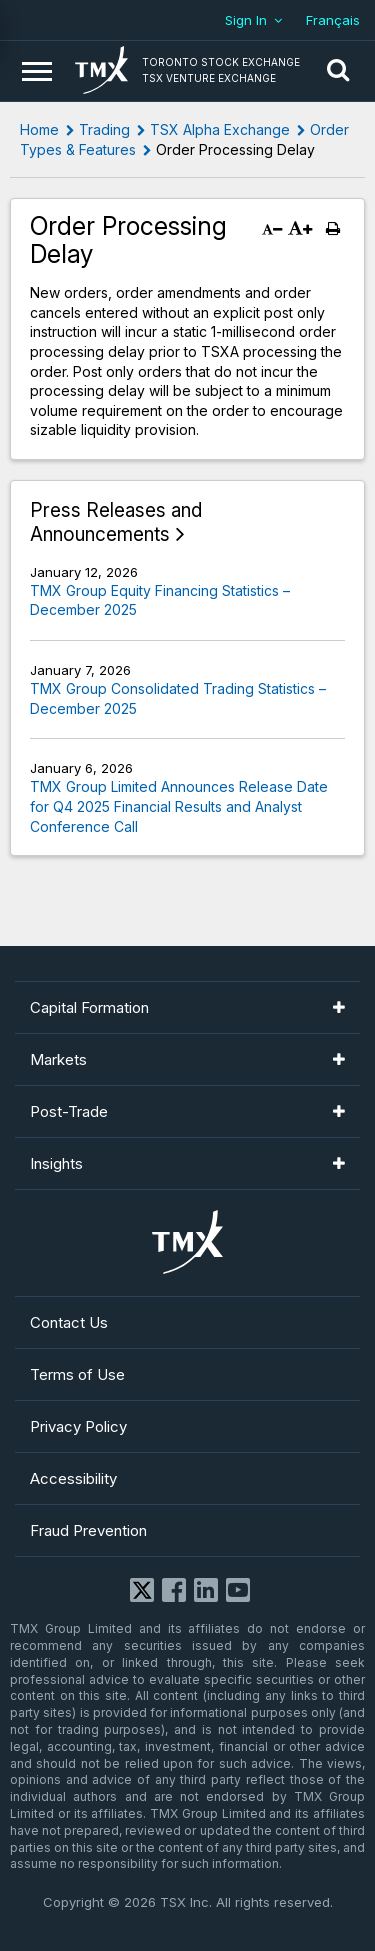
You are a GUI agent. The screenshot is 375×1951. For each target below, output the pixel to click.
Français (333, 20)
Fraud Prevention (88, 1530)
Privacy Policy (78, 1426)
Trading (104, 129)
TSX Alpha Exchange (220, 129)
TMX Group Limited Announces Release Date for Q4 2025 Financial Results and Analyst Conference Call (179, 806)
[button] (338, 71)
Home (39, 129)
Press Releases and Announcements (116, 522)
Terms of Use (77, 1374)
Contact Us (69, 1322)
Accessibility (73, 1478)
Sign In (246, 20)
